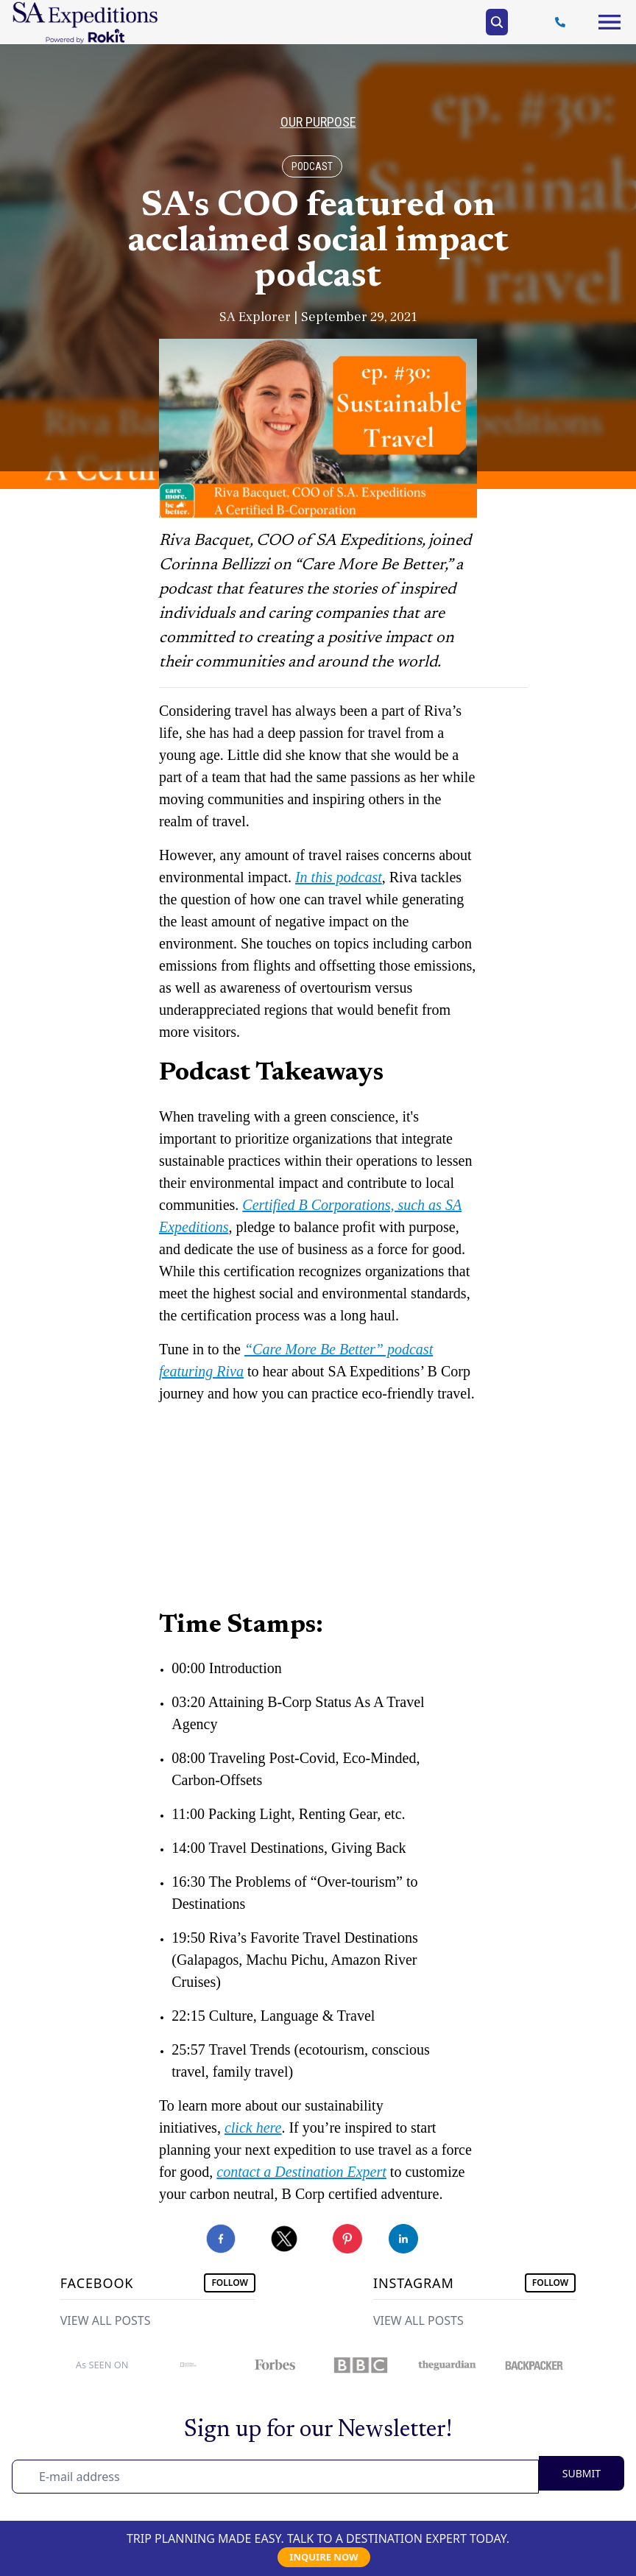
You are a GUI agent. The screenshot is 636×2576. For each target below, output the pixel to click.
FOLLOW (229, 2282)
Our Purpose (318, 122)
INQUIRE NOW (323, 2556)
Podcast (312, 166)
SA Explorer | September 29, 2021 (318, 317)
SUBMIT (581, 2473)
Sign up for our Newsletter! (318, 2430)
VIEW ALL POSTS (105, 2320)
